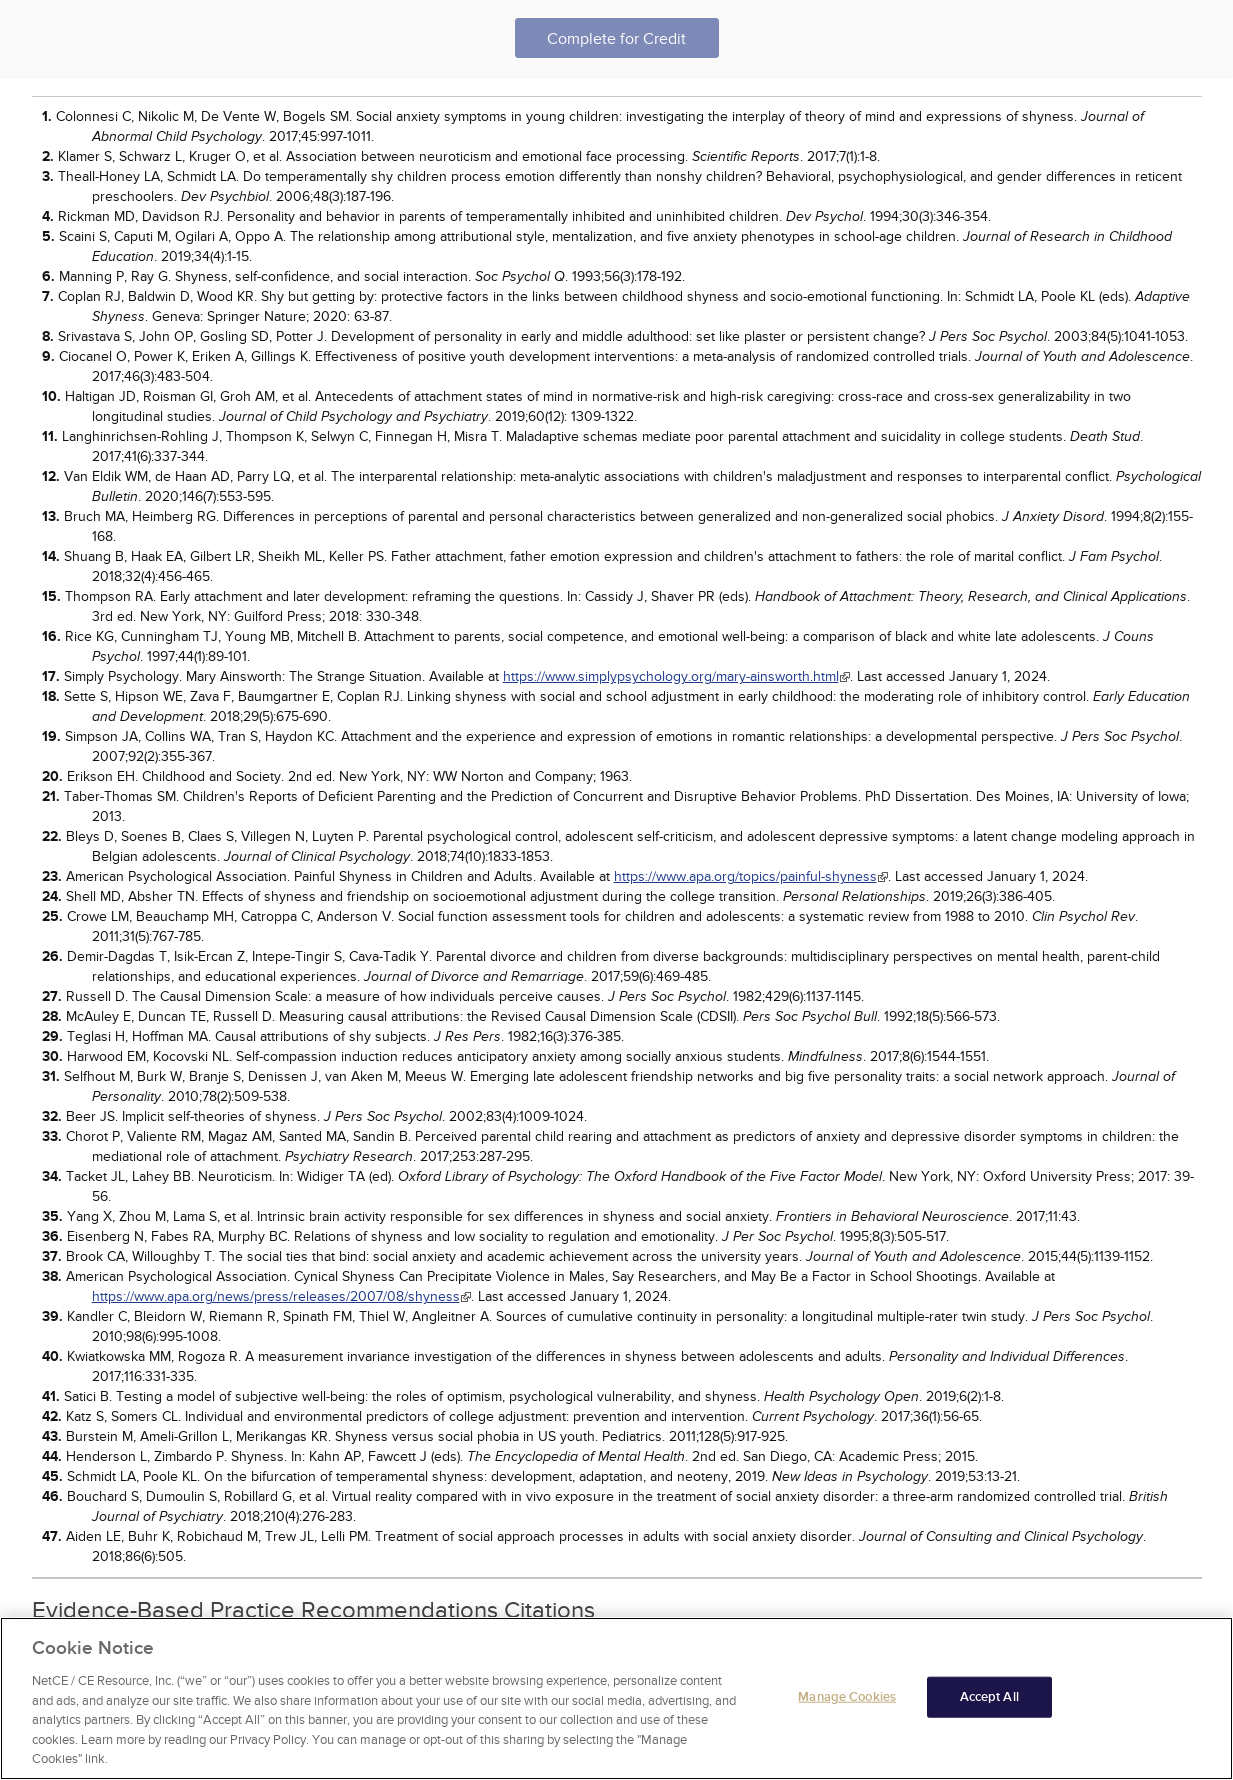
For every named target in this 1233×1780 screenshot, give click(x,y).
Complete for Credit (616, 39)
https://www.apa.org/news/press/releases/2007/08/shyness (276, 1296)
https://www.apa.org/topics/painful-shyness (745, 876)
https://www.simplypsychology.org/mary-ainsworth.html (671, 676)
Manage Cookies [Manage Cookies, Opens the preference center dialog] (847, 1697)
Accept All (989, 1697)
